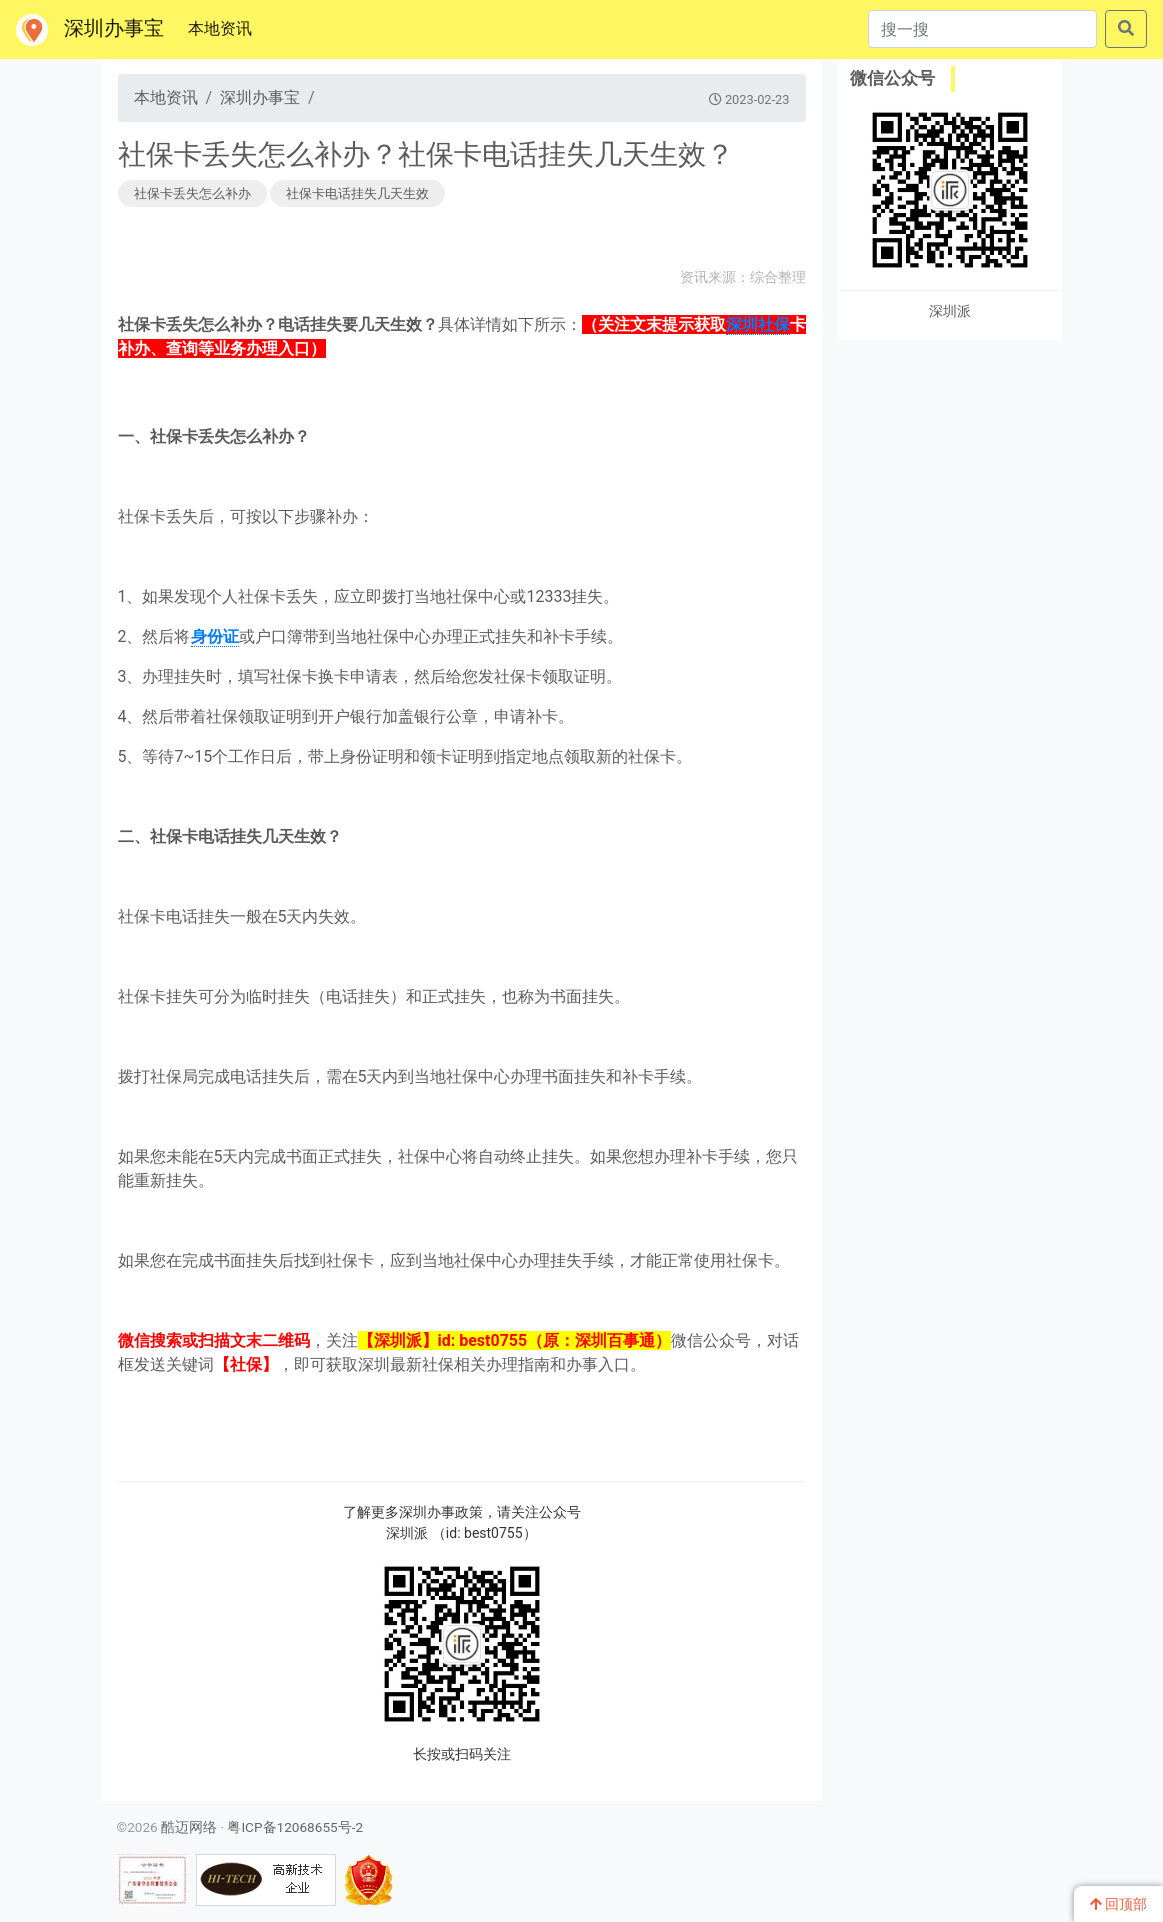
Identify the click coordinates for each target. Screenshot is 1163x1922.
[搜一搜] (982, 29)
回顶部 (1118, 1904)
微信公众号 (892, 78)
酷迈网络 (189, 1827)
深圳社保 (758, 324)
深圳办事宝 (90, 30)
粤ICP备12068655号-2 (295, 1827)
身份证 (215, 636)
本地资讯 (224, 27)
